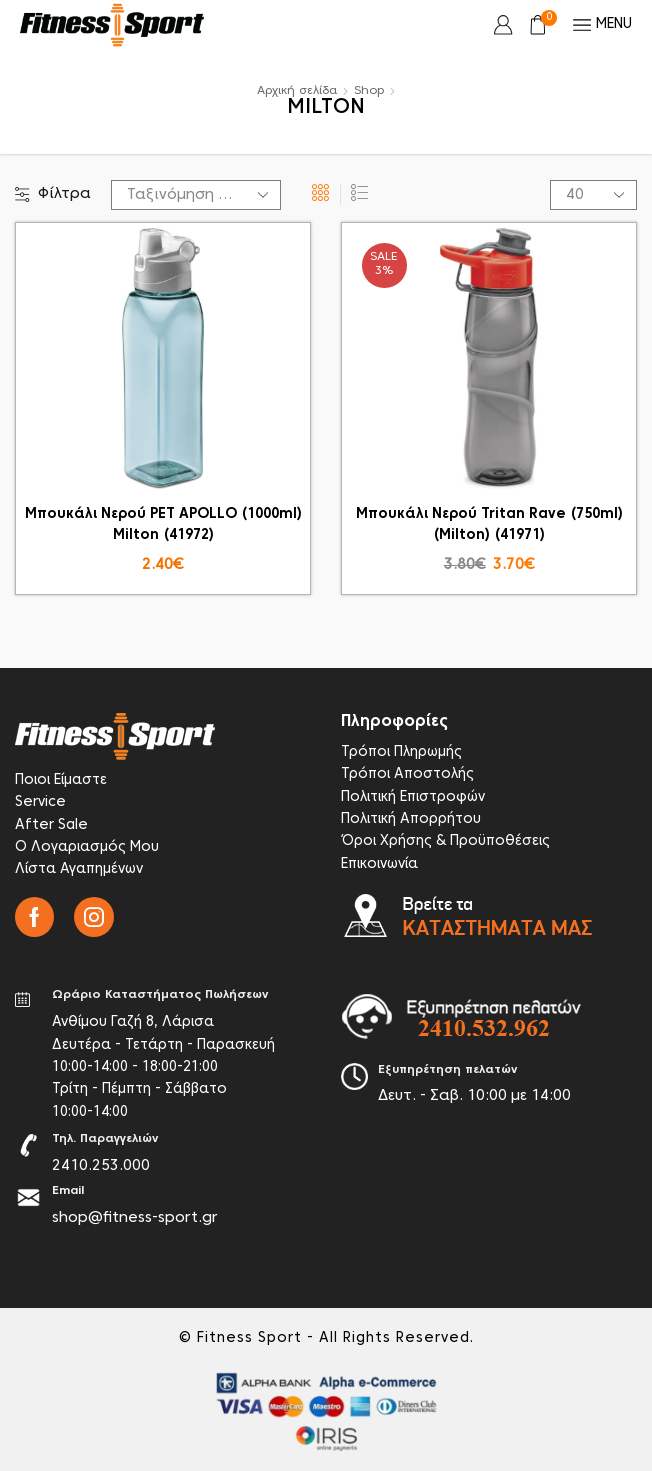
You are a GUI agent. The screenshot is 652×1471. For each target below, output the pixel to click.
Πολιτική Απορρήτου (411, 819)
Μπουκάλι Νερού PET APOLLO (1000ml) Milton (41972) (163, 525)
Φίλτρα (53, 194)
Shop (369, 91)
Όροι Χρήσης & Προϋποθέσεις (445, 841)
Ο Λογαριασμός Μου (87, 847)
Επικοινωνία (379, 864)
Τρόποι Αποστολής (407, 774)
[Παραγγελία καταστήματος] (196, 195)
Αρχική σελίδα (297, 91)
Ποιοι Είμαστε (61, 780)
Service (40, 802)
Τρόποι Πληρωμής (401, 752)
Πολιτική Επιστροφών (413, 797)
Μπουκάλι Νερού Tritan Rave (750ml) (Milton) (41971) (489, 525)
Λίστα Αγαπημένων (79, 869)
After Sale (51, 825)
